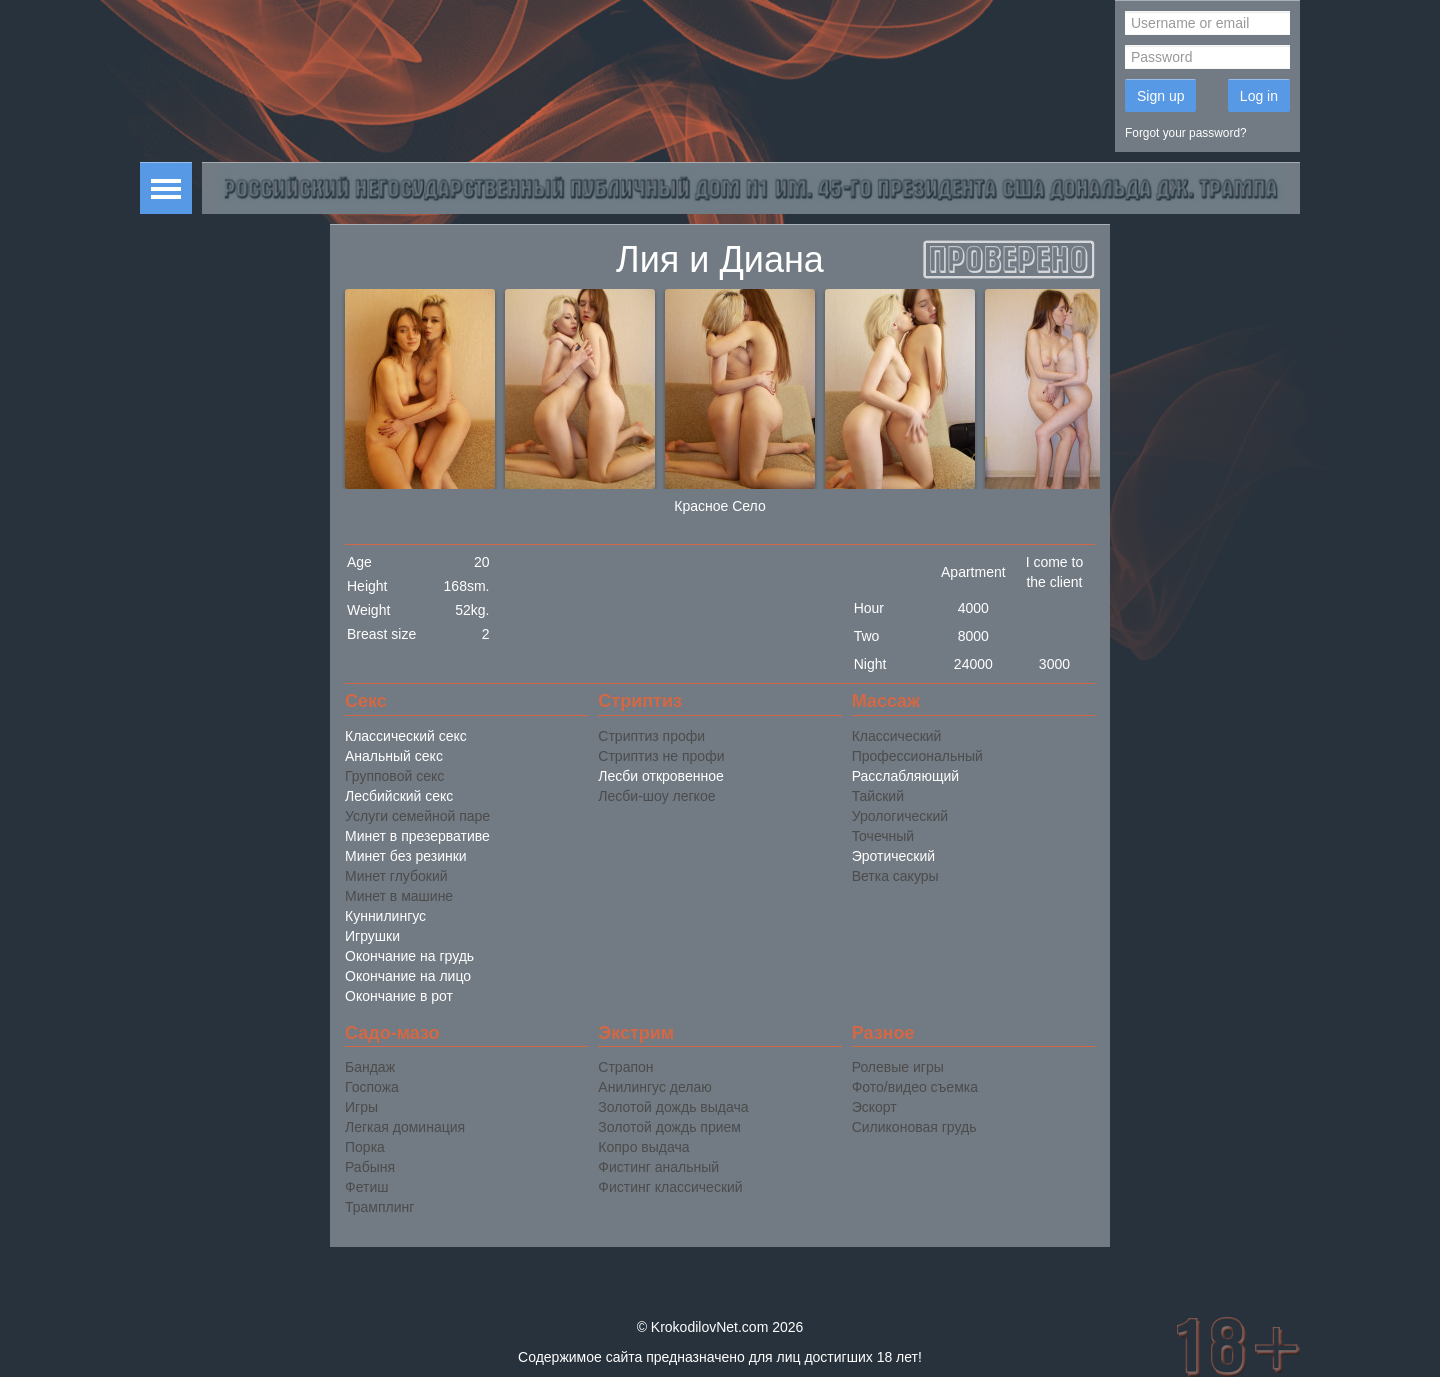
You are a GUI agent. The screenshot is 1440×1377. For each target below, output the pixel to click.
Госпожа (372, 1087)
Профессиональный (917, 756)
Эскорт (874, 1107)
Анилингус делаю (654, 1087)
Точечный (883, 836)
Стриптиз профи (651, 736)
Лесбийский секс (399, 796)
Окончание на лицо (408, 976)
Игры (361, 1107)
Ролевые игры (898, 1067)
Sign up (1160, 96)
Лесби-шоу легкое (656, 796)
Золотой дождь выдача (673, 1107)
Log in (1259, 96)
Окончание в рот (399, 996)
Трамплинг (379, 1207)
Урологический (900, 816)
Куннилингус (385, 916)
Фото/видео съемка (915, 1087)
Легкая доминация (405, 1127)
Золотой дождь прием (669, 1127)
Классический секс (406, 736)
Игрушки (372, 936)
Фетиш (366, 1187)
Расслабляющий (905, 776)
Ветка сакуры (895, 876)
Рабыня (370, 1167)
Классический (897, 736)
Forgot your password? (1186, 133)
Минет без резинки (406, 856)
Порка (365, 1147)
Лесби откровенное (660, 776)
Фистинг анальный (658, 1167)
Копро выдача (643, 1147)
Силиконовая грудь (914, 1127)
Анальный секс (394, 756)
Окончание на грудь (409, 956)
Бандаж (370, 1067)
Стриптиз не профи (661, 756)
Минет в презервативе (417, 836)
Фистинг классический (670, 1187)
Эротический (893, 856)
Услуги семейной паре (417, 816)
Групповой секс (394, 776)
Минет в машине (399, 896)
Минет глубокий (396, 876)
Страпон (625, 1067)
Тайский (878, 796)
